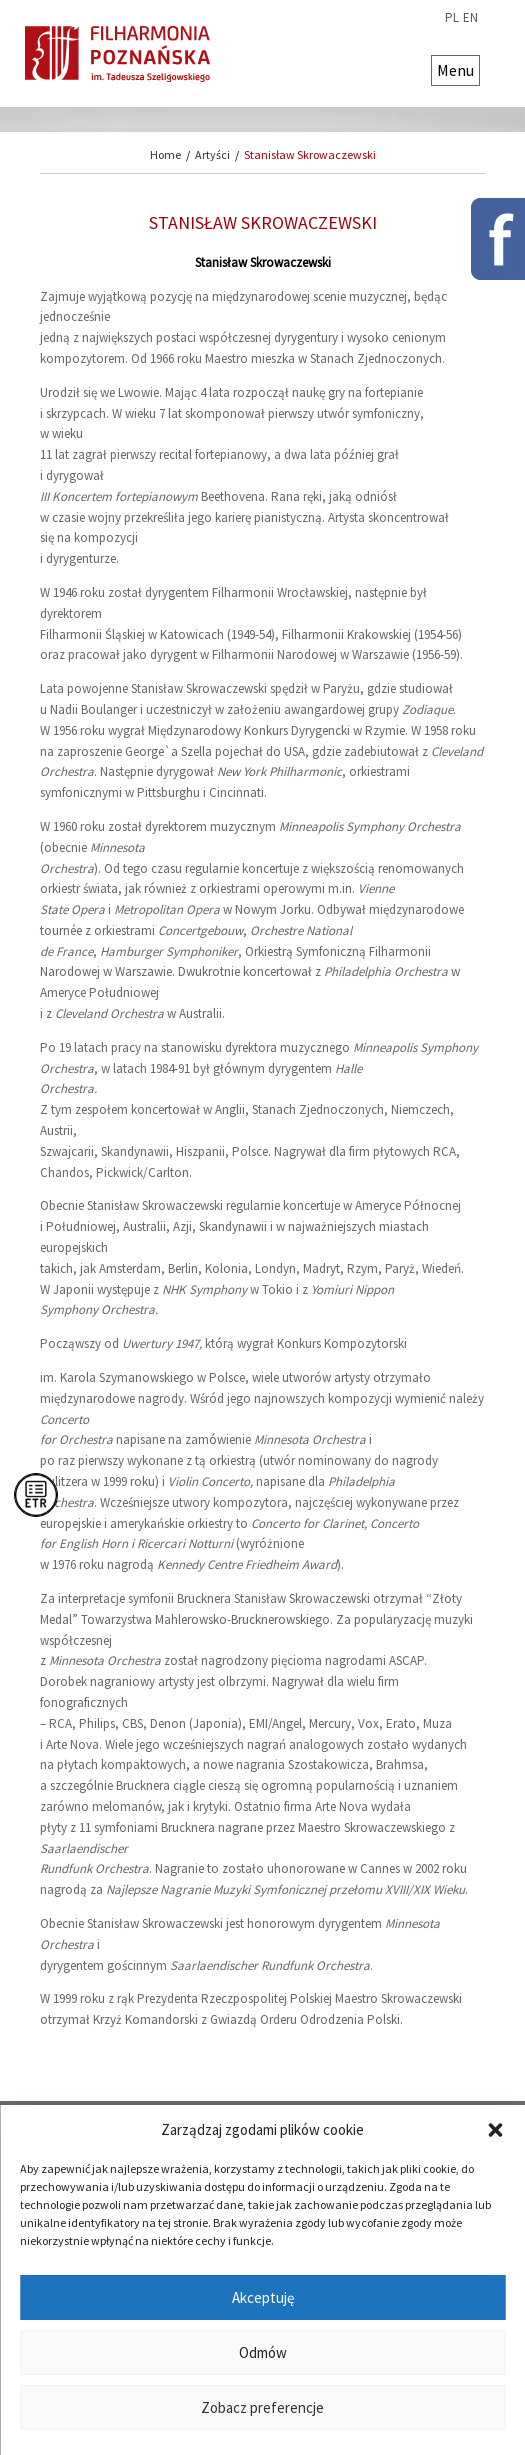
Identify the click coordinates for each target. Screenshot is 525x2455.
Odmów (263, 2352)
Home (165, 154)
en (470, 18)
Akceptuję (263, 2297)
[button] (495, 2130)
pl (452, 18)
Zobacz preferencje (262, 2407)
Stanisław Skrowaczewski (310, 154)
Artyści (212, 154)
